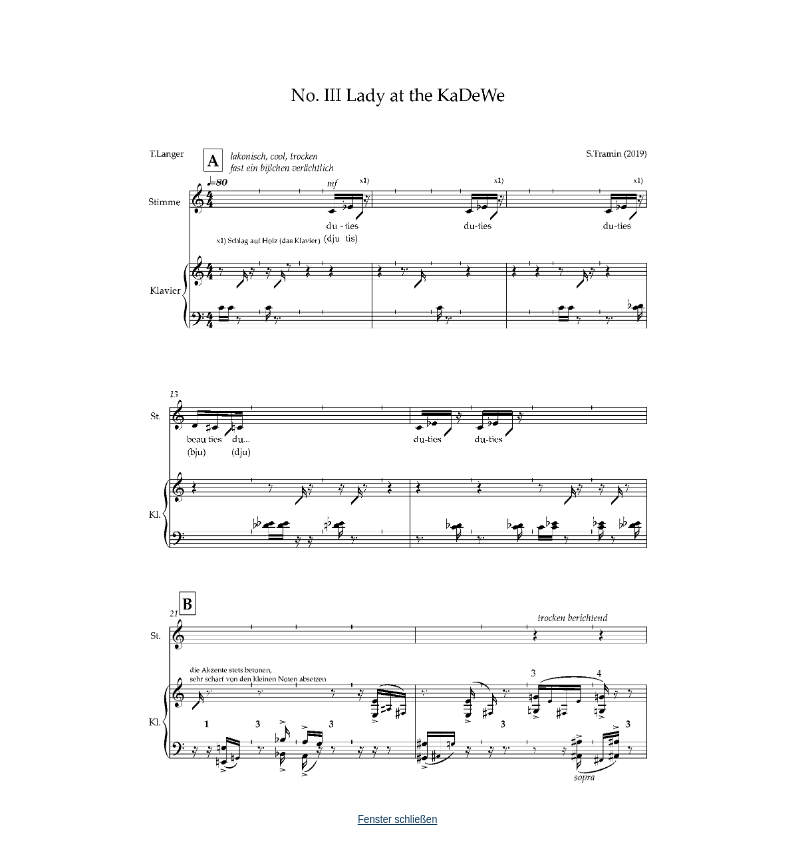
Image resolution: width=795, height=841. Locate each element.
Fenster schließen (397, 819)
